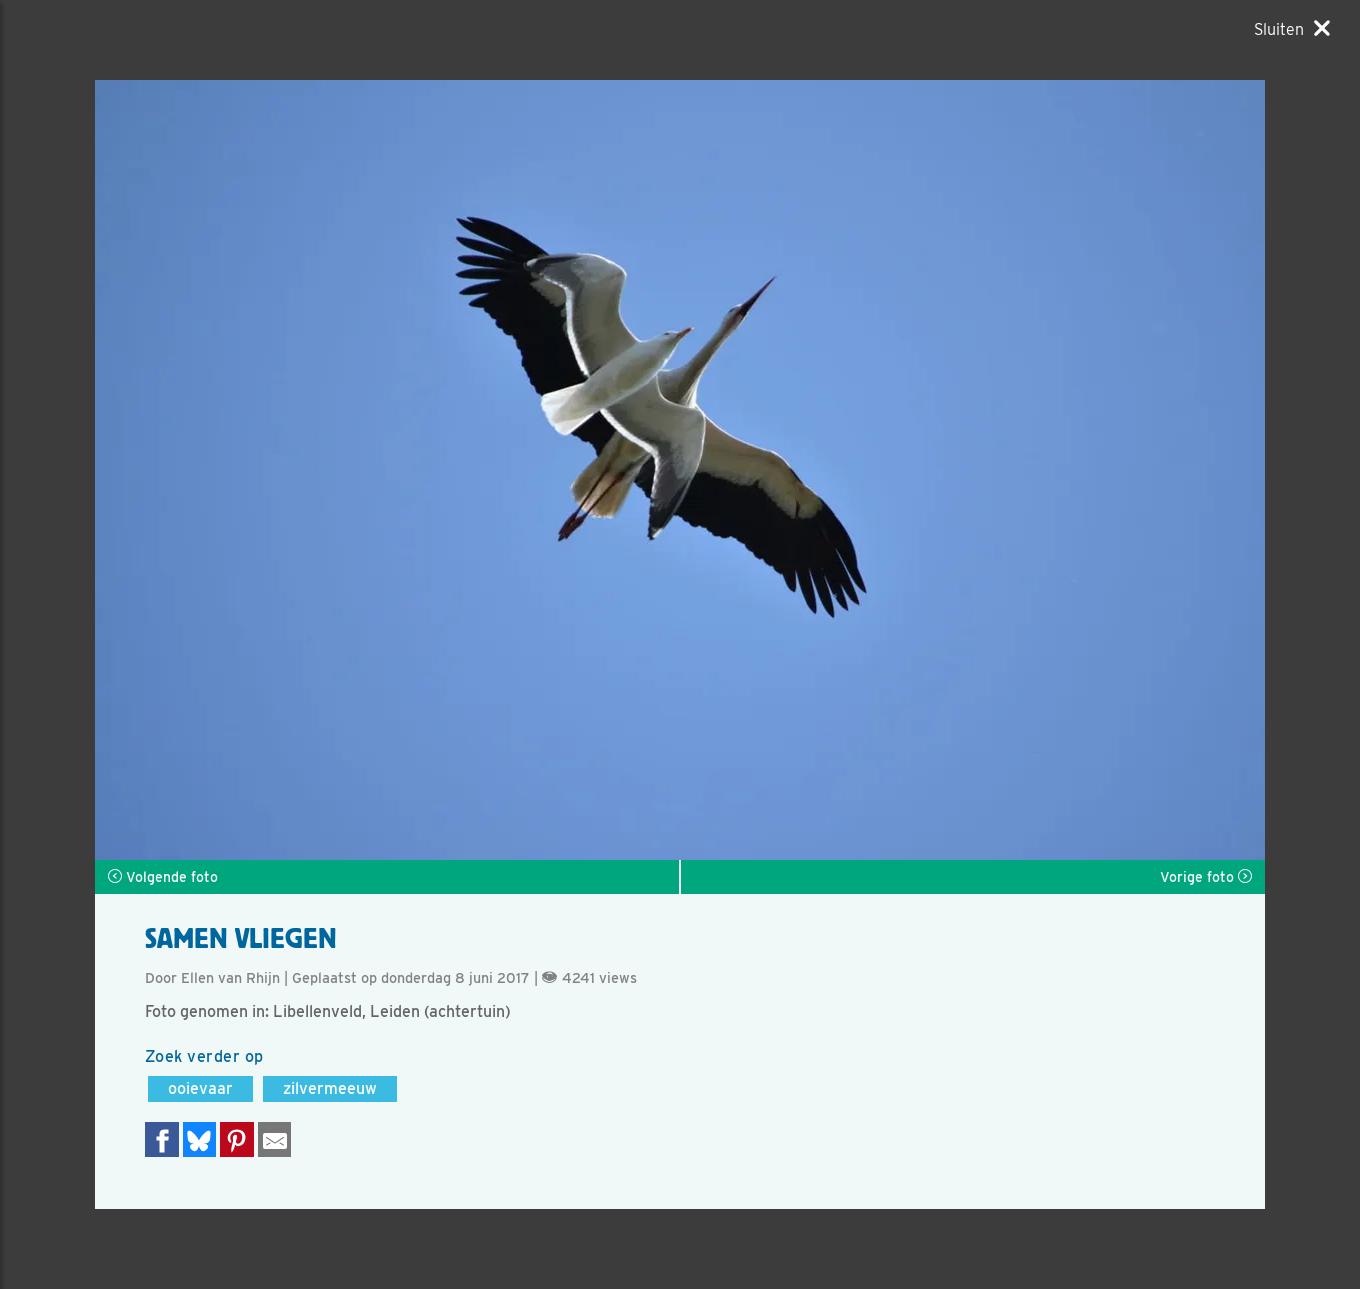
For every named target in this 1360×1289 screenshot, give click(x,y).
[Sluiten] (1292, 29)
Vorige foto (1206, 877)
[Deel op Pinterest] (237, 1139)
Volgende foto (163, 877)
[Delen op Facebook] (162, 1139)
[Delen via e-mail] (275, 1139)
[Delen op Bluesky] (200, 1139)
